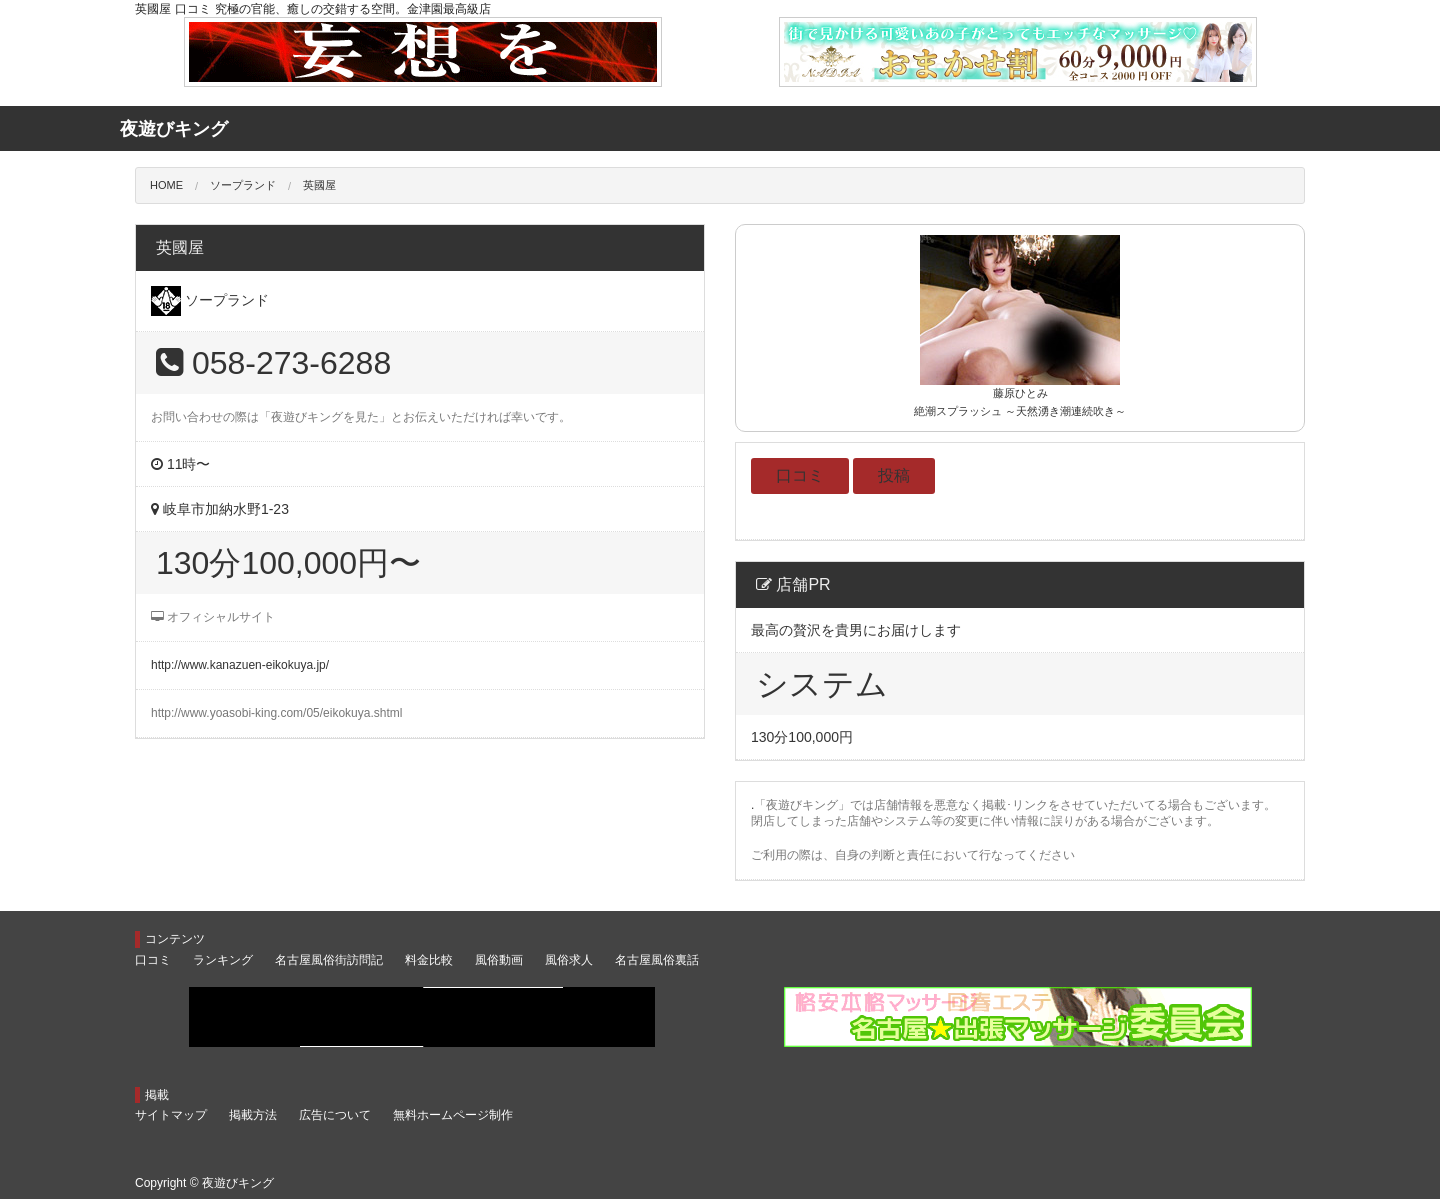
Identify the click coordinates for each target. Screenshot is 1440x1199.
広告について (335, 1115)
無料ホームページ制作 (453, 1115)
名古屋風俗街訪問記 (329, 960)
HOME (166, 185)
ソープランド (243, 185)
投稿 (894, 475)
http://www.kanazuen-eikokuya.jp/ (240, 665)
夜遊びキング (238, 1183)
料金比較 (429, 960)
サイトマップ (171, 1115)
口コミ (800, 475)
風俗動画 (499, 960)
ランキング (223, 960)
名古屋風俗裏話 (657, 960)
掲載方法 (253, 1115)
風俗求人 (569, 960)
